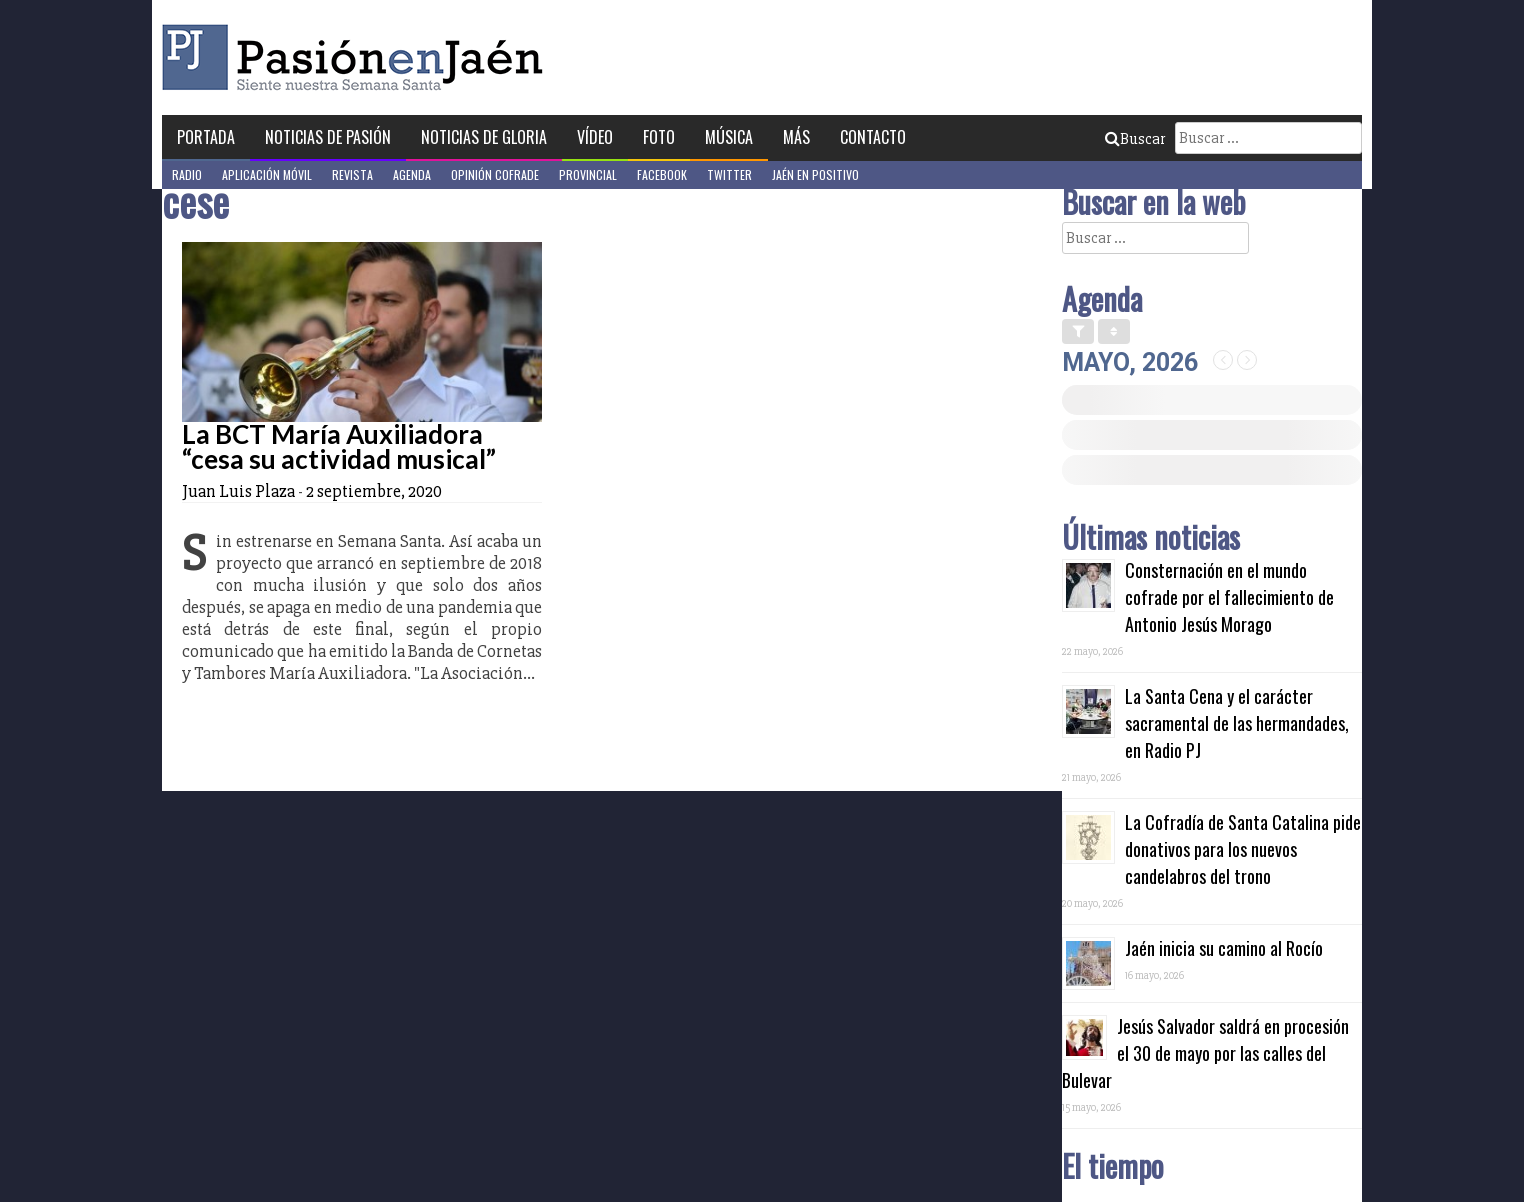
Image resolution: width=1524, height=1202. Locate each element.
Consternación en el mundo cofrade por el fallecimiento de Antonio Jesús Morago (1229, 597)
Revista (352, 174)
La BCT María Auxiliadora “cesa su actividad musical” (339, 446)
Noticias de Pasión (328, 137)
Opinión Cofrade (495, 174)
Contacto (873, 137)
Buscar (1135, 139)
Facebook (662, 174)
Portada (206, 137)
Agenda (412, 174)
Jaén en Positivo (815, 174)
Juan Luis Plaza (238, 491)
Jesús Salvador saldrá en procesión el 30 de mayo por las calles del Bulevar (1205, 1053)
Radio (187, 174)
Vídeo (595, 137)
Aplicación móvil (267, 174)
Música (729, 137)
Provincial (588, 174)
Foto (659, 137)
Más (796, 137)
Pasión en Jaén (358, 57)
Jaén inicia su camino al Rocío (1224, 948)
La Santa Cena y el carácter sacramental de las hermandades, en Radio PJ (1237, 723)
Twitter (729, 174)
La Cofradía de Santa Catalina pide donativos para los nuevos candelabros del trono (1243, 849)
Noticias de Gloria (484, 137)
